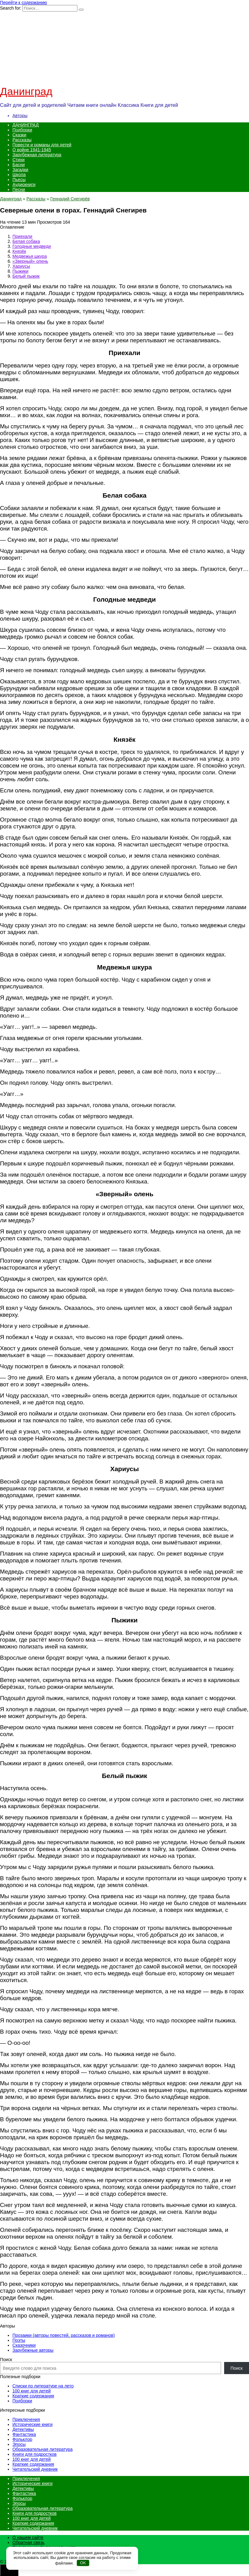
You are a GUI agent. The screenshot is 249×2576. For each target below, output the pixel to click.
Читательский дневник (35, 2469)
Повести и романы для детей (41, 144)
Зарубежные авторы (32, 2350)
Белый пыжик (25, 276)
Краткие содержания (33, 2395)
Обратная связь (28, 2542)
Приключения (26, 2419)
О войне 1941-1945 (31, 149)
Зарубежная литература (36, 154)
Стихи (18, 159)
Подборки (22, 129)
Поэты (18, 2340)
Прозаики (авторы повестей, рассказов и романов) (63, 2335)
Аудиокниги (23, 184)
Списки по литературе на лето (43, 2385)
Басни (18, 164)
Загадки (20, 169)
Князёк (19, 251)
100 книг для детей (31, 2390)
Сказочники (24, 2345)
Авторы (19, 115)
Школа (19, 174)
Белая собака (26, 241)
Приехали (22, 236)
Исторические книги (32, 2424)
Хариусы (21, 266)
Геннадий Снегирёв (70, 198)
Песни (18, 189)
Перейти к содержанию (23, 2)
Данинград (26, 91)
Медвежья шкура (29, 256)
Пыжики (20, 271)
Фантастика (24, 2434)
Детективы (23, 2429)
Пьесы (18, 179)
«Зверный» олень (30, 261)
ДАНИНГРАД (25, 124)
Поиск (6, 2359)
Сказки (19, 134)
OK (83, 2562)
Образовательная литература (42, 2449)
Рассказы (21, 139)
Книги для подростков (34, 2454)
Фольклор (22, 2439)
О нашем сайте (27, 2537)
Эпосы (19, 2444)
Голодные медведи (31, 246)
